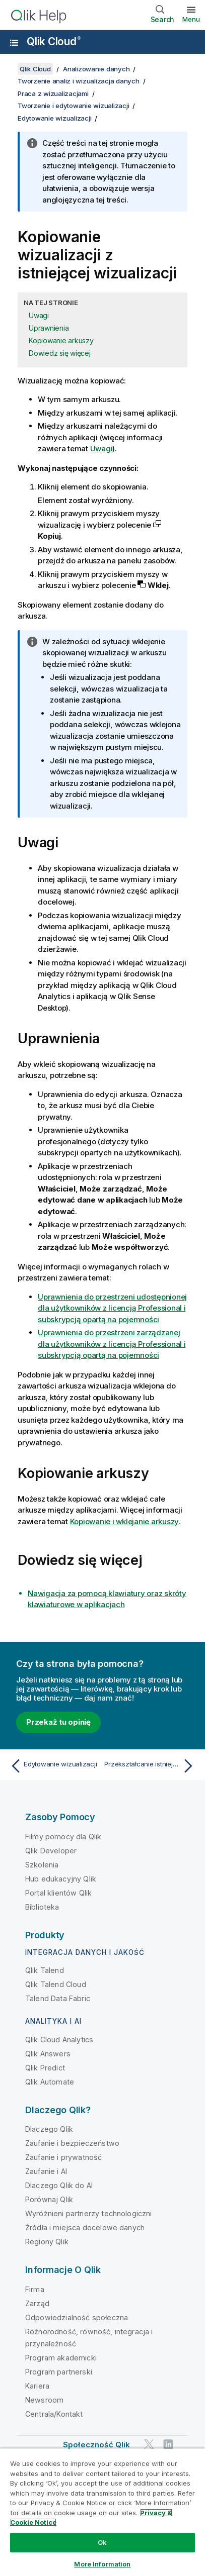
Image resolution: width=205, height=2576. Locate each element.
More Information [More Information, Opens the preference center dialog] (102, 2564)
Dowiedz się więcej (60, 353)
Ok (102, 2542)
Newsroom (44, 2400)
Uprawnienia (49, 328)
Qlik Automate (49, 2081)
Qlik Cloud (54, 41)
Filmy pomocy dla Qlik (63, 1836)
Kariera (37, 2386)
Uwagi (39, 315)
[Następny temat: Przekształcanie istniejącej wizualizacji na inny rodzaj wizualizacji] (150, 1765)
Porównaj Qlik (49, 2199)
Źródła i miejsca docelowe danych (85, 2227)
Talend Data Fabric (57, 1998)
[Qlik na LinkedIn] (168, 2444)
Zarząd (37, 2303)
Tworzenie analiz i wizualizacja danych (79, 81)
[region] (102, 2512)
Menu (191, 19)
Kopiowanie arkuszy (61, 340)
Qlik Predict (45, 2067)
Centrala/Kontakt (54, 2414)
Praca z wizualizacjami (53, 93)
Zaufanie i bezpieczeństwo (72, 2143)
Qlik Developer (51, 1850)
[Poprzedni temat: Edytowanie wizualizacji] (54, 1765)
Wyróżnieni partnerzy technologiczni (88, 2213)
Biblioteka (42, 1907)
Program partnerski (58, 2371)
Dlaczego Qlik (49, 2129)
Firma (34, 2289)
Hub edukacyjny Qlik (60, 1878)
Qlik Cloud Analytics (59, 2039)
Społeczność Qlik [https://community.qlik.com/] (96, 2444)
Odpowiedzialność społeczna (76, 2317)
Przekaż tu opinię (58, 1722)
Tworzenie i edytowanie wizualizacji (73, 106)
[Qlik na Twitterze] (149, 2444)
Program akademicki (61, 2357)
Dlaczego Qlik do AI (59, 2185)
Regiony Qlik (47, 2241)
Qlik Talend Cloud (55, 1984)
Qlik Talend (44, 1970)
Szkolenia (41, 1864)
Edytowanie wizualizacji (54, 118)
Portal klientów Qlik (58, 1893)
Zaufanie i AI (46, 2171)
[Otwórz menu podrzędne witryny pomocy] (14, 43)
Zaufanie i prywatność (63, 2157)
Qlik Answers (48, 2053)
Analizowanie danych (96, 69)
